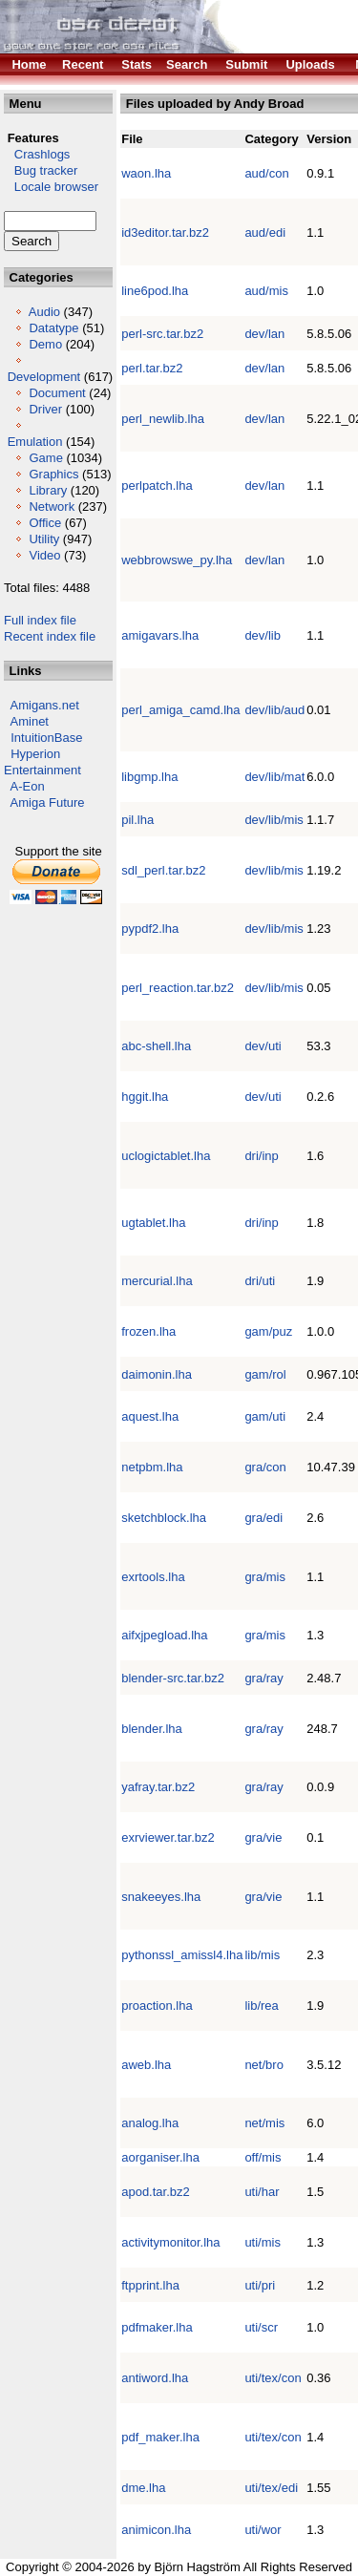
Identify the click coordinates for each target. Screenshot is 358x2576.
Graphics (53, 474)
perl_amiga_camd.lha (180, 710)
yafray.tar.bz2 (158, 1787)
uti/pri (259, 2285)
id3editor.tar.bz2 (165, 232)
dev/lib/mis (273, 820)
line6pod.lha (154, 291)
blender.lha (151, 1728)
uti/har (261, 2192)
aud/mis (266, 291)
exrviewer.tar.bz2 (168, 1837)
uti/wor (262, 2530)
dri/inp (261, 1156)
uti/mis (262, 2242)
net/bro (263, 2065)
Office (45, 523)
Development (44, 377)
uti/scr (261, 2327)
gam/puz (268, 1331)
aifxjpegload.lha (164, 1635)
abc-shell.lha (156, 1046)
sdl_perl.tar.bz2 (163, 870)
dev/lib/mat (274, 777)
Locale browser (51, 186)
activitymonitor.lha (170, 2242)
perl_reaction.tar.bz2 (177, 988)
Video (44, 555)
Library (48, 490)
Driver (45, 409)
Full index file (40, 620)
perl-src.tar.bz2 (162, 334)
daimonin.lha (156, 1374)
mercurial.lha (156, 1281)
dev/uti (262, 1046)
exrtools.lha (152, 1577)
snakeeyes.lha (160, 1897)
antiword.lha (154, 2378)
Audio (44, 312)
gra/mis (264, 1577)
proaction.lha (156, 2005)
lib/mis (262, 1955)
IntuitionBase (46, 737)
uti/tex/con (272, 2378)
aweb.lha (146, 2065)
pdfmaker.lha (156, 2327)
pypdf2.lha (150, 928)
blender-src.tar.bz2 (172, 1678)
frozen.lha (148, 1331)
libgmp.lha (149, 777)
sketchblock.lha (163, 1517)
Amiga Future (48, 802)
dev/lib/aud (274, 710)
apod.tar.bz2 (155, 2192)
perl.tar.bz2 (151, 368)
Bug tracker (40, 170)
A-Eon (28, 786)
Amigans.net (45, 705)
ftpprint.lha (150, 2285)
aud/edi (264, 232)
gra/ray (263, 1678)
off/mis (262, 2157)
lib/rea (261, 2005)
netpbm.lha (151, 1467)
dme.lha (143, 2488)
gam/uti (264, 1416)
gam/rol (264, 1374)
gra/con (264, 1467)
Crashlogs (37, 154)
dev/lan (264, 334)
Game (45, 458)
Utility (44, 539)
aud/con (266, 173)
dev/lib (262, 635)
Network (51, 506)
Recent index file (49, 636)
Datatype (53, 328)
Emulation (35, 441)
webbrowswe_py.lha (176, 560)
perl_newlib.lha (162, 419)
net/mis (264, 2123)
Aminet (30, 721)
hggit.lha (144, 1096)
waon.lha (146, 173)
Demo (45, 344)
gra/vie (263, 1837)
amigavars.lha (160, 635)
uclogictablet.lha (165, 1156)
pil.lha (137, 820)
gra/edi (263, 1517)
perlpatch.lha (156, 485)
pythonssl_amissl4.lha (181, 1955)
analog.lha (150, 2123)
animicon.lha (156, 2530)
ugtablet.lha (153, 1222)
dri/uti (259, 1281)
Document (57, 393)
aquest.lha (150, 1416)
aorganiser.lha (160, 2157)
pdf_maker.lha (160, 2437)
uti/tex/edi (271, 2488)
